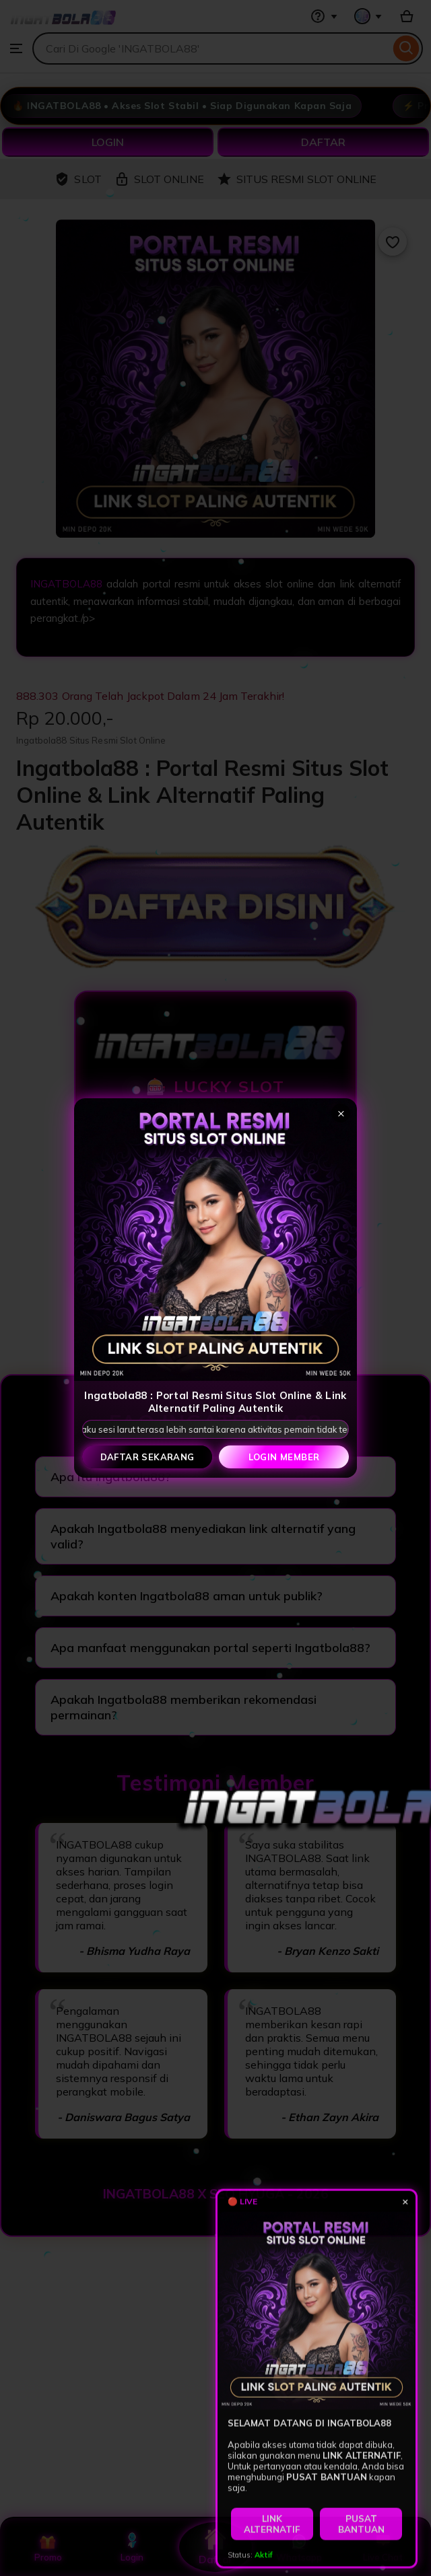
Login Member (284, 1457)
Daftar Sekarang (147, 1457)
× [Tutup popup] (341, 1112)
